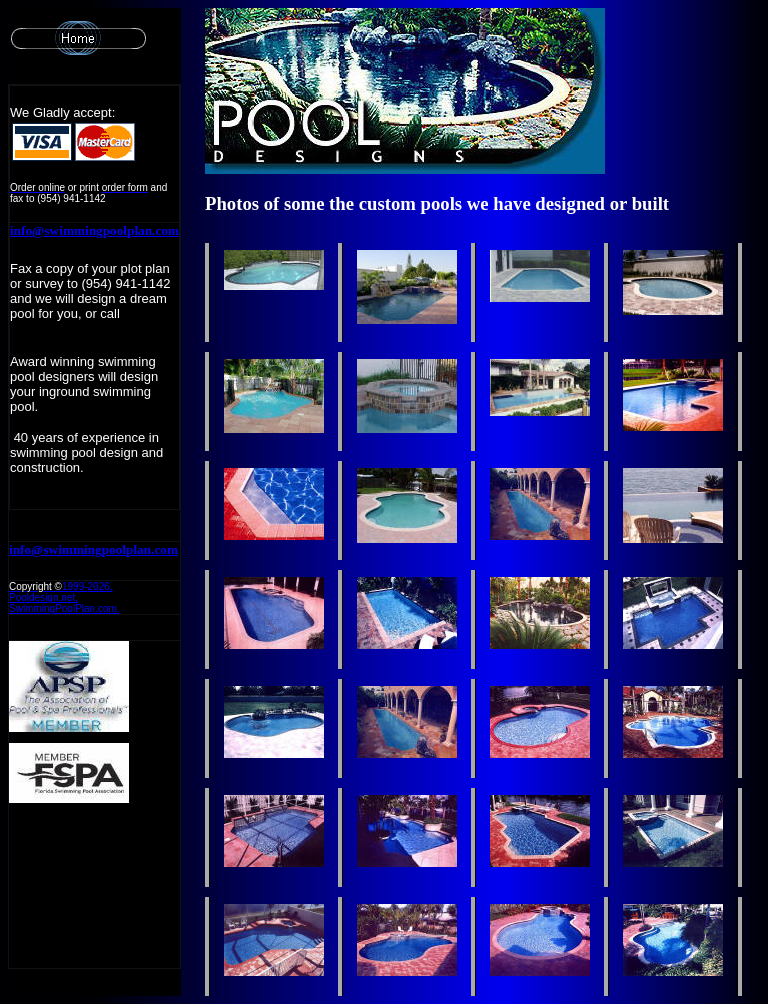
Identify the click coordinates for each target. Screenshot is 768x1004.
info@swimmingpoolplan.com (94, 230)
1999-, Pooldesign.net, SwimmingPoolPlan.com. (64, 597)
